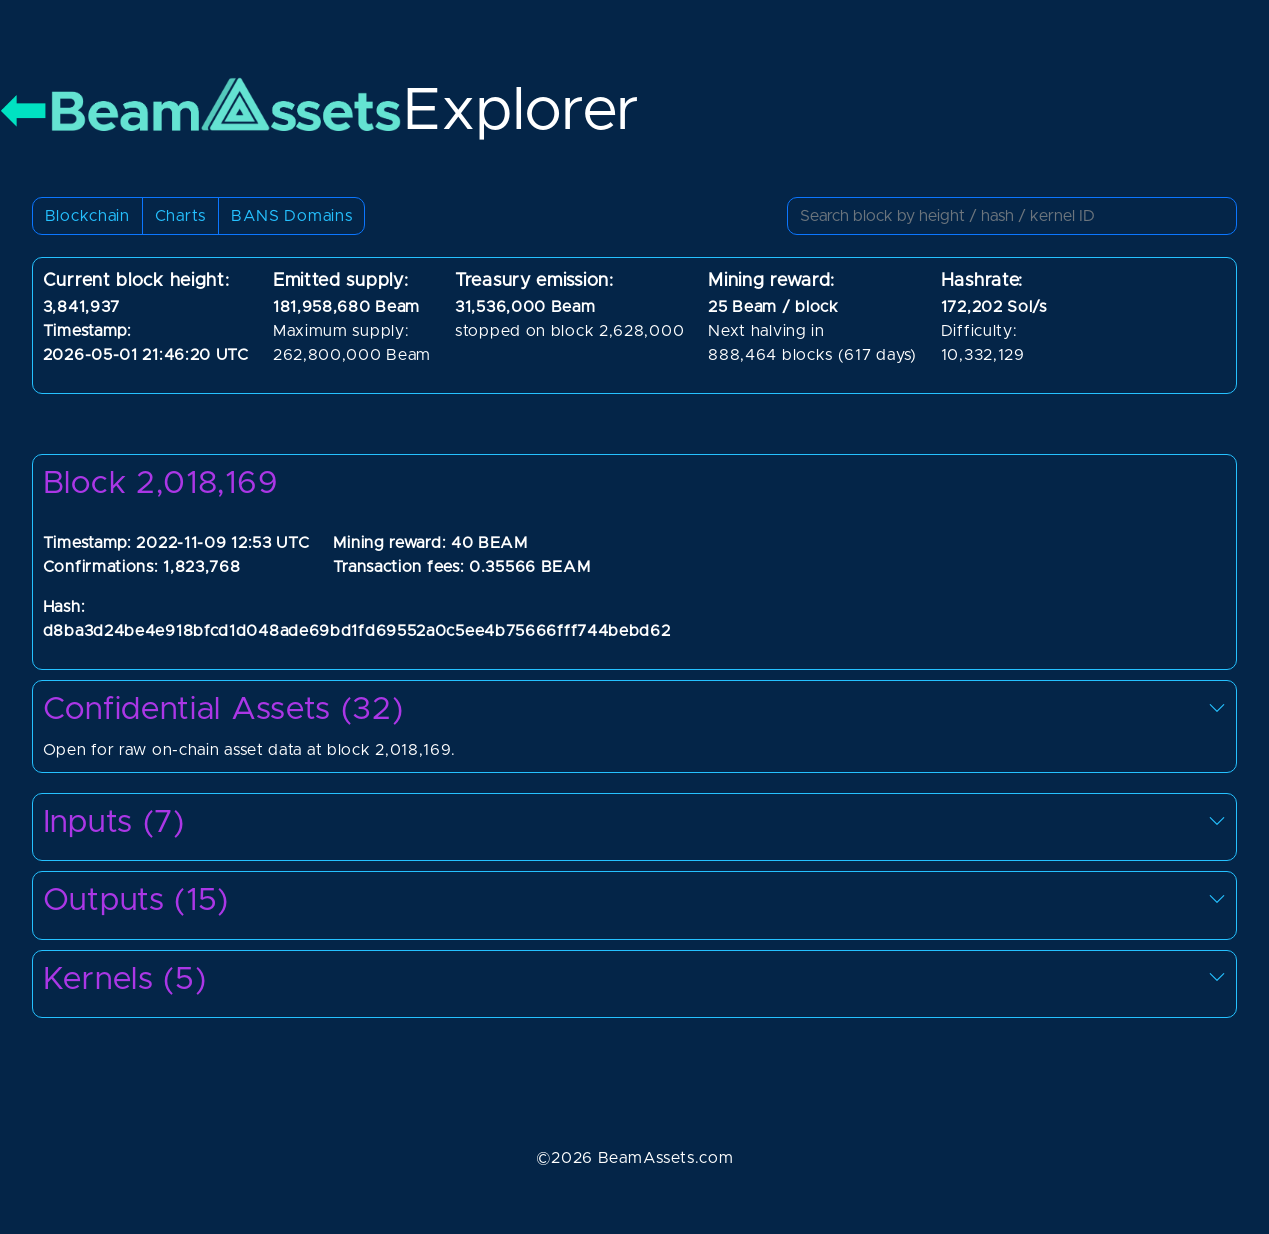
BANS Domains (291, 216)
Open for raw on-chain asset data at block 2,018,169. (635, 724)
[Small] (1012, 216)
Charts (180, 216)
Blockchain (87, 216)
